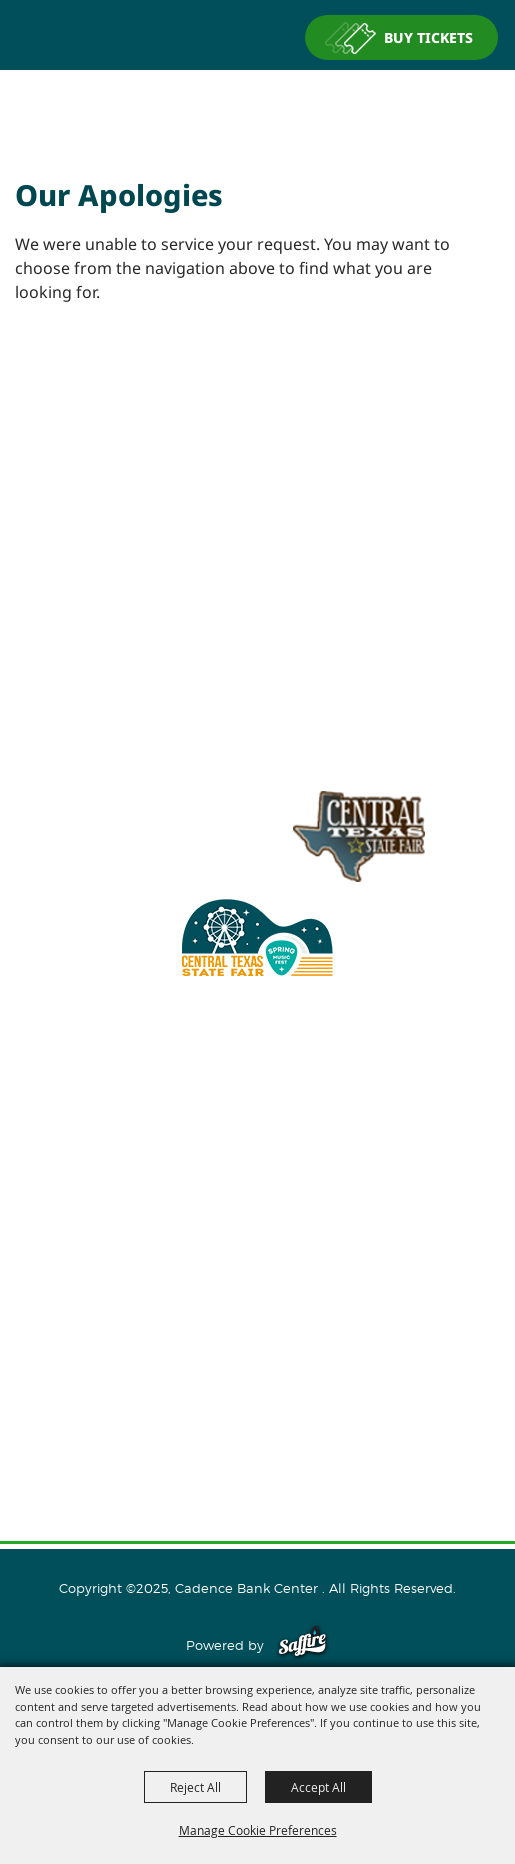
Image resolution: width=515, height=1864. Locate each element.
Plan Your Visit (257, 1304)
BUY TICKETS (428, 37)
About (258, 1208)
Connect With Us (257, 1336)
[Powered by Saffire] (302, 1645)
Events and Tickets (257, 1240)
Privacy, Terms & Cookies (258, 1432)
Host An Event (257, 1272)
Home (258, 1176)
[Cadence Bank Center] (258, 104)
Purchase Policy (258, 1464)
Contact (257, 1368)
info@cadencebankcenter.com (204, 1099)
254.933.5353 (370, 1099)
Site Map (258, 1400)
